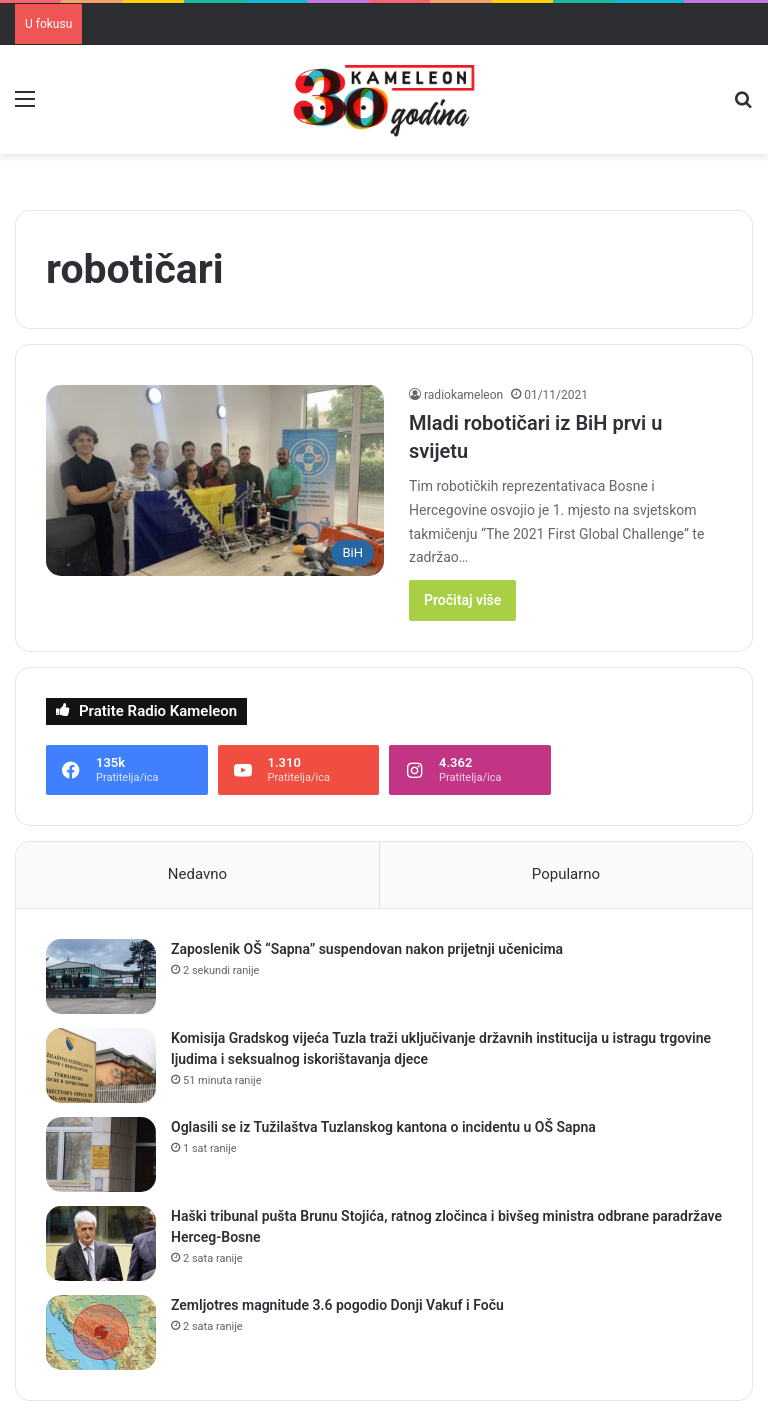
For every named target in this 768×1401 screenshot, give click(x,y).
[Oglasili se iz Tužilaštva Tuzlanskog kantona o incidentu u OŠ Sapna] (101, 1154)
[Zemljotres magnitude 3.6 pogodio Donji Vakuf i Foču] (101, 1332)
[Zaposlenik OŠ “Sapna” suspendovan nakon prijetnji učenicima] (101, 976)
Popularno (566, 874)
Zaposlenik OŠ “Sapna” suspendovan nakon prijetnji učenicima (367, 949)
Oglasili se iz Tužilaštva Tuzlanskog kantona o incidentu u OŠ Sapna (383, 1127)
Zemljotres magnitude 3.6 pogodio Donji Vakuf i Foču (337, 1305)
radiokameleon (463, 395)
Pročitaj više (462, 600)
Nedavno (197, 874)
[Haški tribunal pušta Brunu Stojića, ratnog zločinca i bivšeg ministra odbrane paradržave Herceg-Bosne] (101, 1243)
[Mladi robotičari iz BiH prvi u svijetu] (215, 480)
